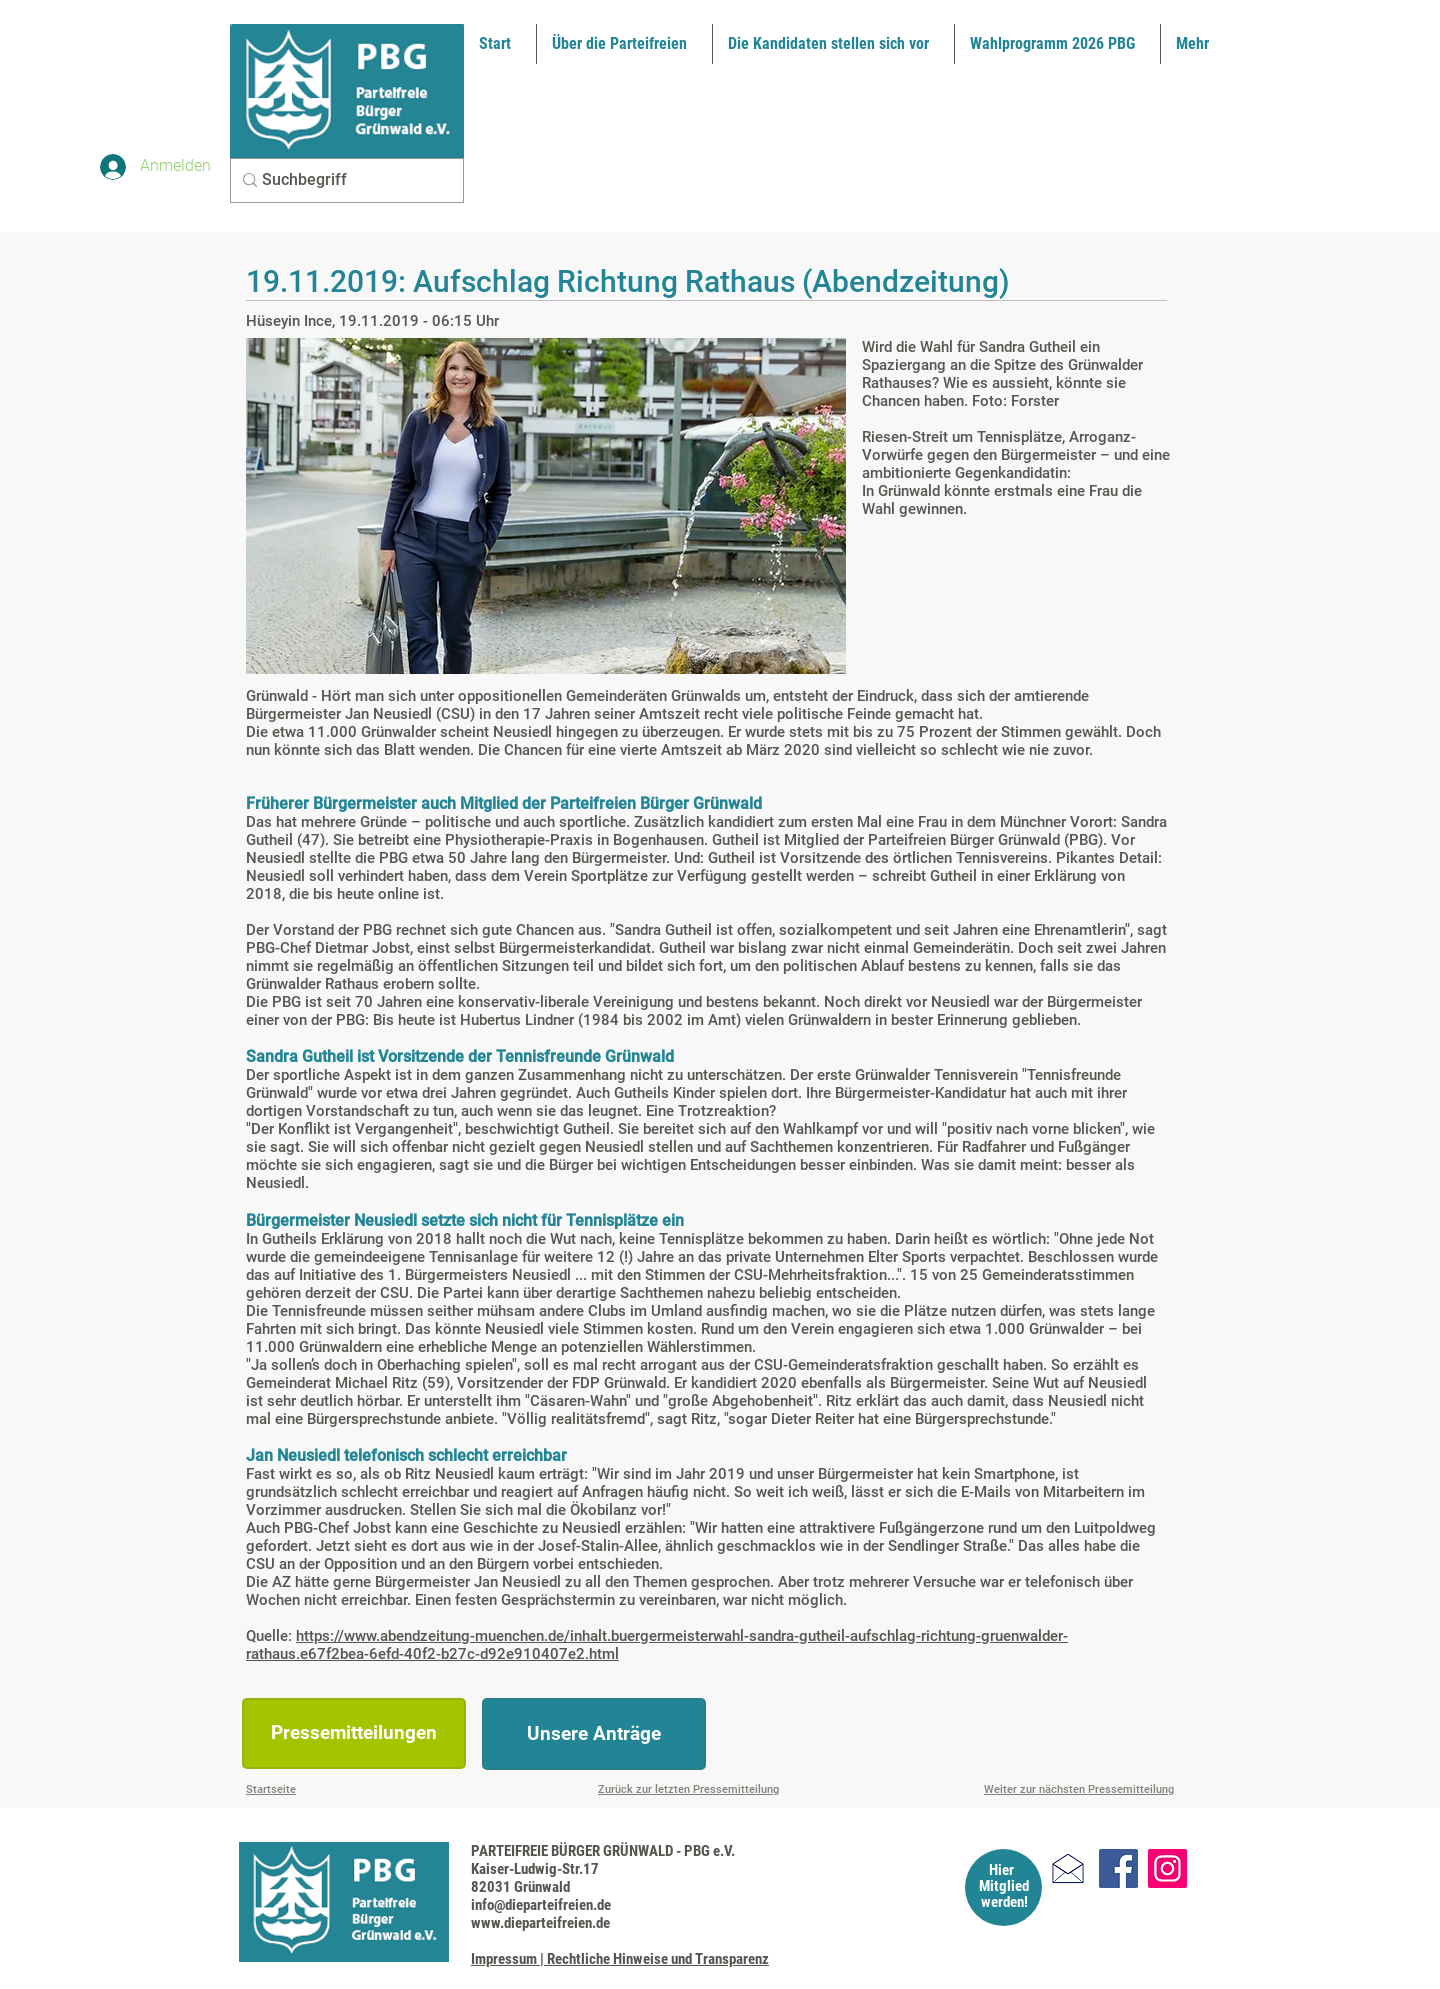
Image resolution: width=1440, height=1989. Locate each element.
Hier (1001, 1870)
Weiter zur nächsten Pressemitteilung (1079, 1789)
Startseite (271, 1789)
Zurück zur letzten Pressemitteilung (688, 1789)
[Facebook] (1118, 1868)
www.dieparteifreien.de (540, 1923)
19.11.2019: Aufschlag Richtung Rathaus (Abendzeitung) (628, 281)
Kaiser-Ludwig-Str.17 (535, 1869)
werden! (1004, 1902)
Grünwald (909, 491)
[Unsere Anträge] (594, 1734)
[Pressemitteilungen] (354, 1733)
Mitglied (1004, 1886)
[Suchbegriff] (341, 180)
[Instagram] (1167, 1868)
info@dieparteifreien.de (541, 1905)
